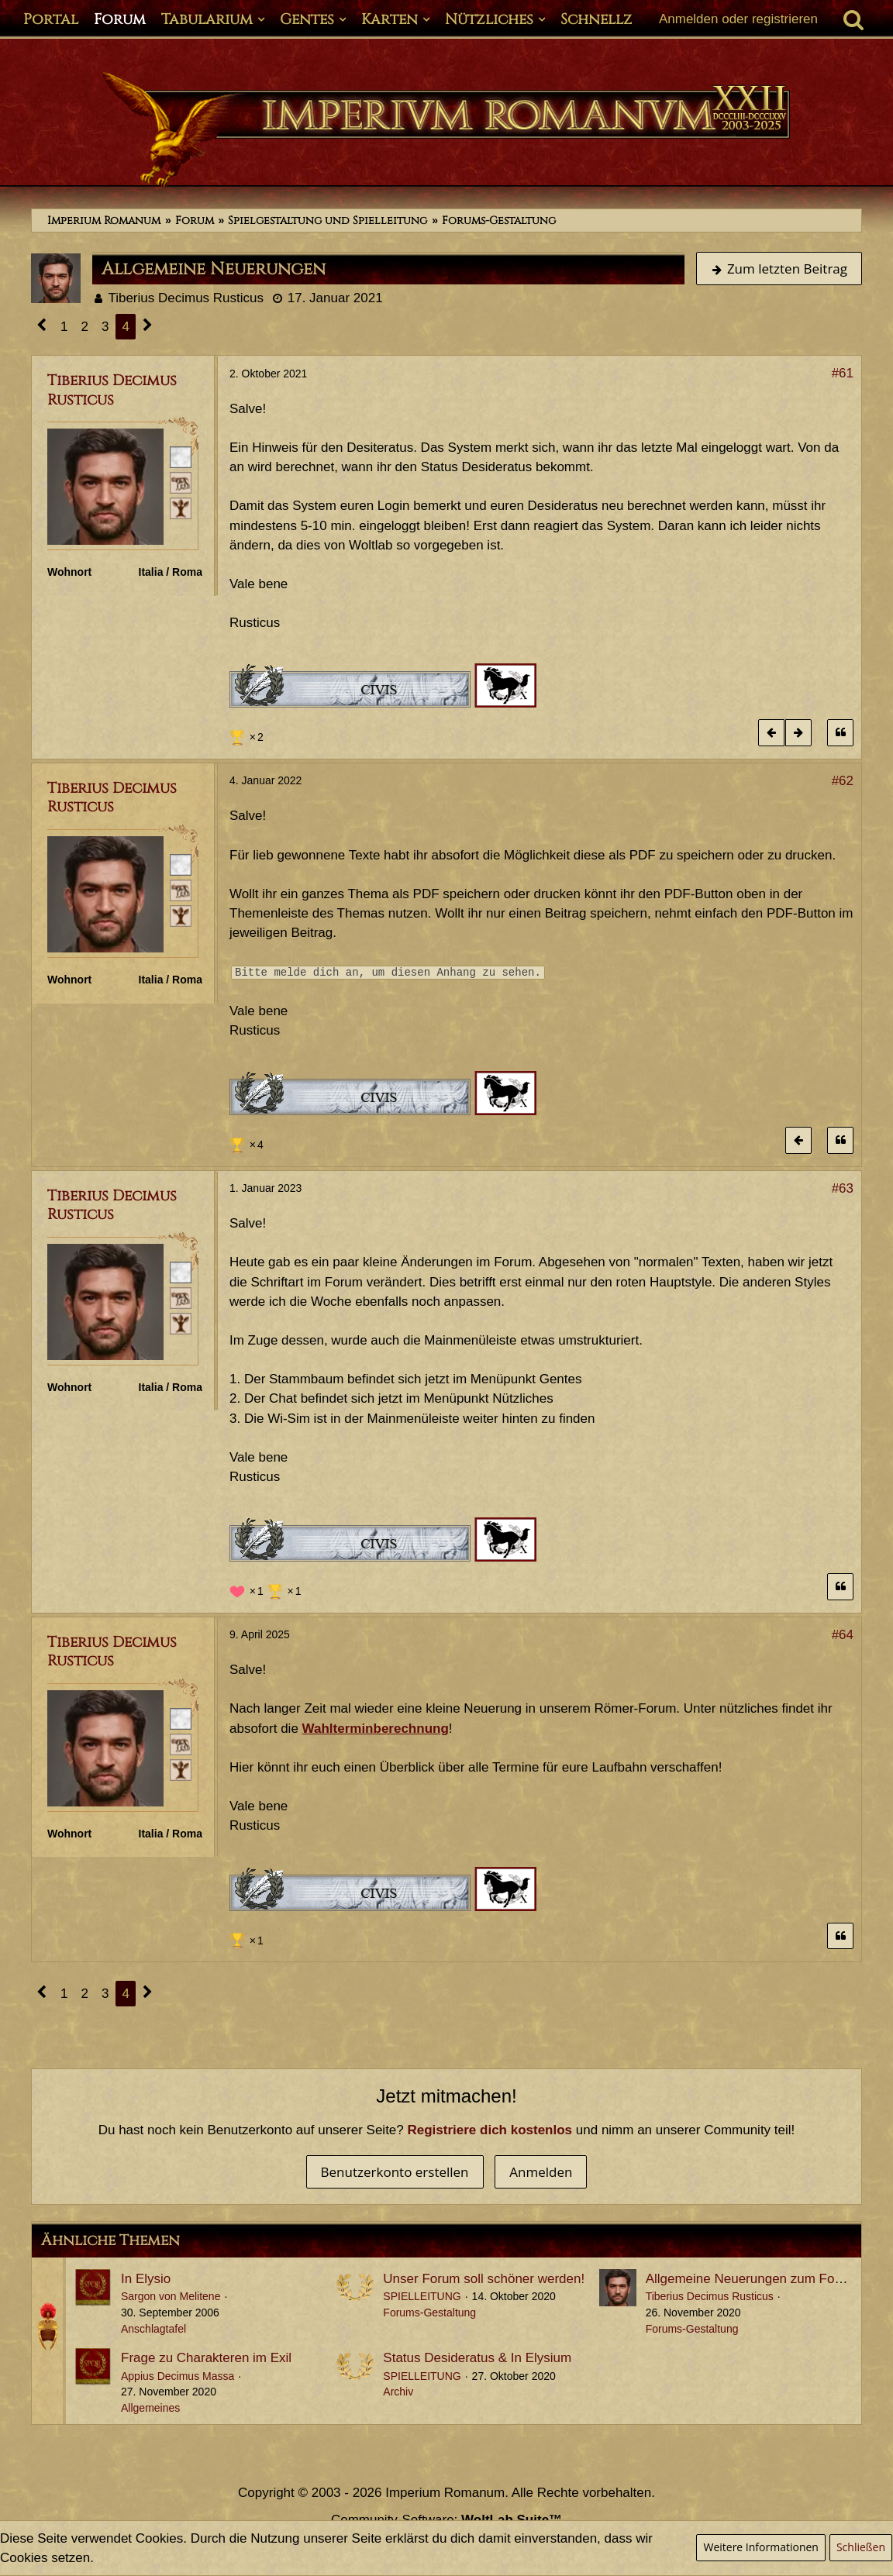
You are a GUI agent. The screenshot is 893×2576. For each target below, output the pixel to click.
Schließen (860, 2547)
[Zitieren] (840, 732)
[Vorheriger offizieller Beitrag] (771, 732)
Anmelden (540, 2172)
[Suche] (853, 19)
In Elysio (146, 2278)
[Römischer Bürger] (180, 456)
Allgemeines (150, 2408)
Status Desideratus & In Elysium (477, 2357)
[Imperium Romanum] (446, 130)
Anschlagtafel (153, 2329)
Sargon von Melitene (170, 2296)
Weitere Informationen (760, 2547)
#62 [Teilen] (842, 780)
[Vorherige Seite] (42, 326)
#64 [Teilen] (842, 1634)
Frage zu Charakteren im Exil (206, 2357)
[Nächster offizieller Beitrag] (798, 732)
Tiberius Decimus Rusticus (186, 298)
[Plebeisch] (180, 482)
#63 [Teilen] (842, 1188)
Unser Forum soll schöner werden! (483, 2278)
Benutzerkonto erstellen (395, 2172)
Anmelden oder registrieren (738, 19)
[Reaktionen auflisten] (248, 735)
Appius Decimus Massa (177, 2376)
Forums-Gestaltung (429, 2312)
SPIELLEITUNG (421, 2296)
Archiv (398, 2391)
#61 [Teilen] (842, 373)
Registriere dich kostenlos (490, 2130)
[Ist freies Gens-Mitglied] (180, 507)
